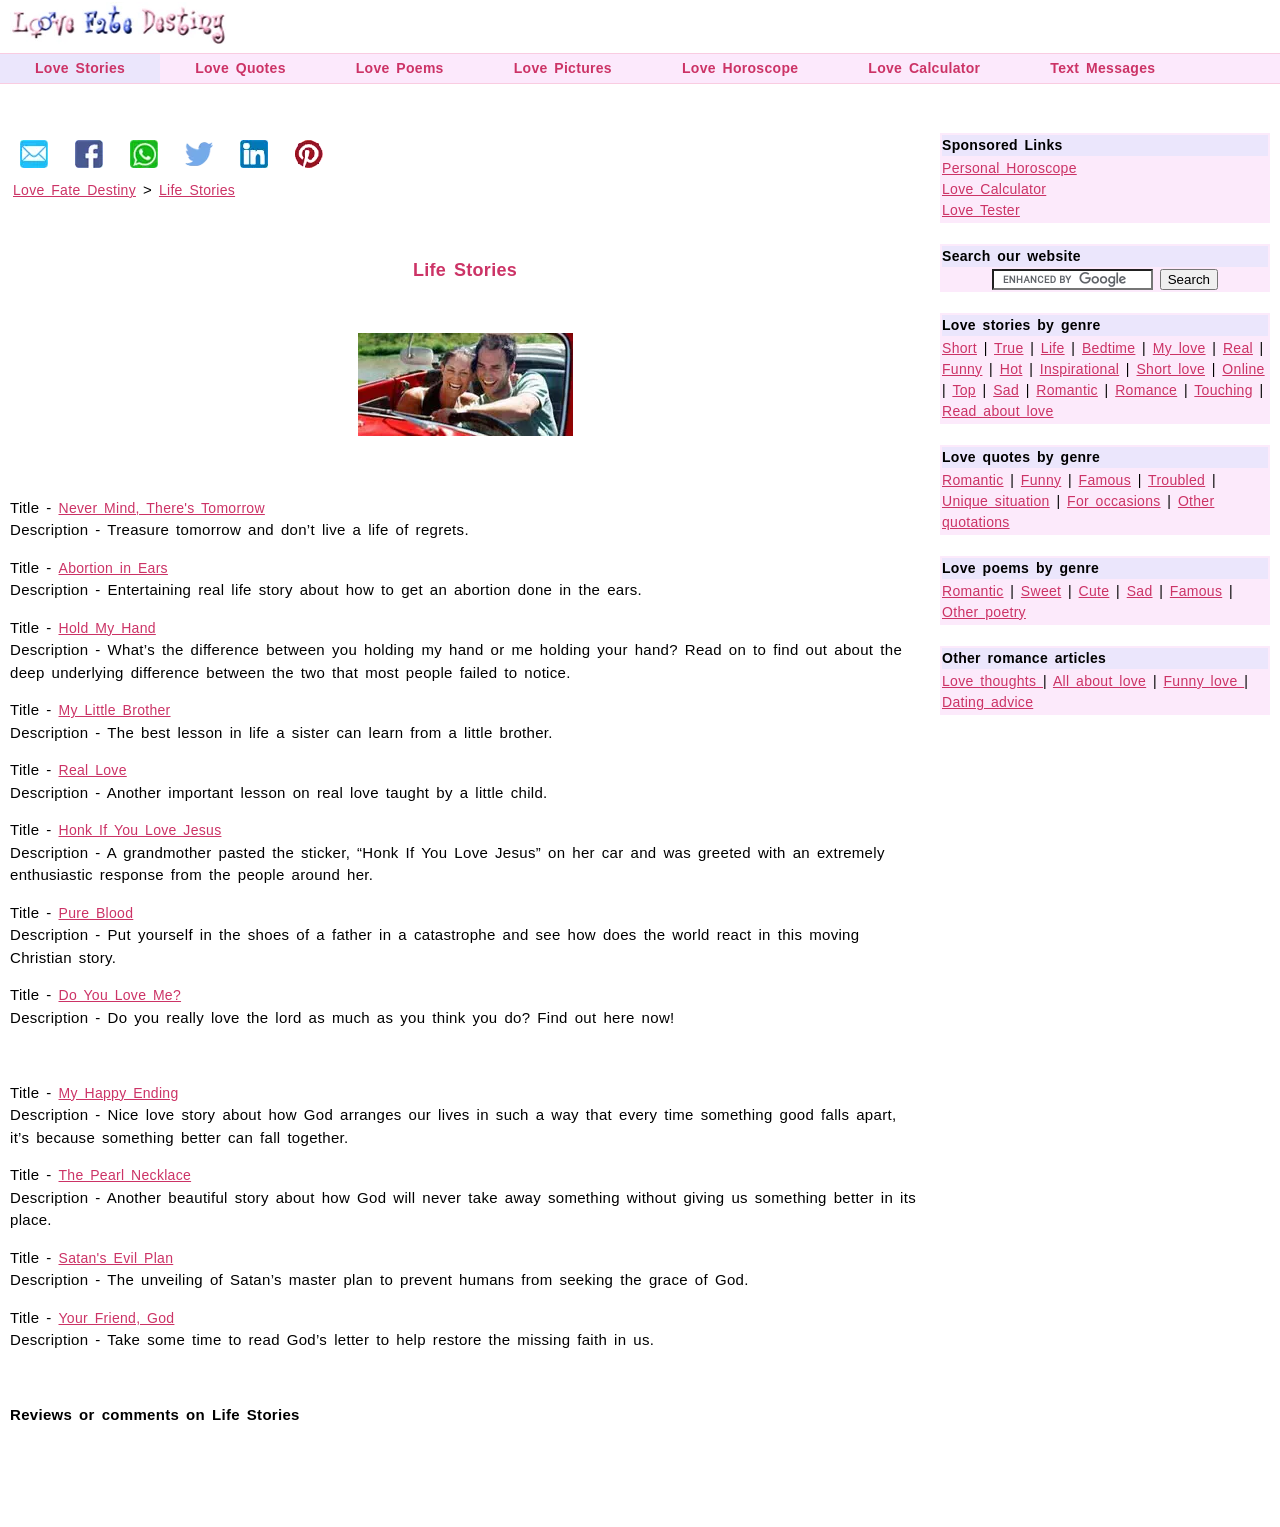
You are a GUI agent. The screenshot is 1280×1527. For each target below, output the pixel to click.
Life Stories (197, 190)
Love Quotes (240, 68)
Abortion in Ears (113, 568)
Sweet (1041, 591)
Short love (1170, 369)
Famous (1105, 480)
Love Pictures (563, 68)
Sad (1006, 390)
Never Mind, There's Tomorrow (162, 508)
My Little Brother (115, 710)
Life (1053, 348)
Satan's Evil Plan (116, 1258)
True (1008, 348)
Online (1243, 369)
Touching (1223, 390)
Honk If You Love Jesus (140, 830)
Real (1238, 348)
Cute (1094, 591)
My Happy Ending (119, 1093)
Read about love (997, 411)
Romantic (1067, 390)
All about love (1099, 681)
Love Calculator (924, 68)
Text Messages (1102, 68)
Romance (1146, 390)
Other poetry (984, 612)
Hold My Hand (107, 628)
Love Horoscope (740, 68)
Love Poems (400, 68)
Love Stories (80, 68)
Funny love (1204, 681)
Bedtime (1108, 348)
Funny (962, 369)
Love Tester (981, 210)
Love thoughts (992, 681)
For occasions (1114, 501)
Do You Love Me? (120, 995)
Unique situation (996, 501)
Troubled (1176, 480)
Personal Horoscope (1009, 168)
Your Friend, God (117, 1318)
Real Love (93, 770)
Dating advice (987, 702)
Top (963, 390)
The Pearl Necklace (125, 1175)
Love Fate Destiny (74, 190)
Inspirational (1079, 369)
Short (959, 348)
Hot (1011, 369)
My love (1179, 348)
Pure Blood (96, 913)
